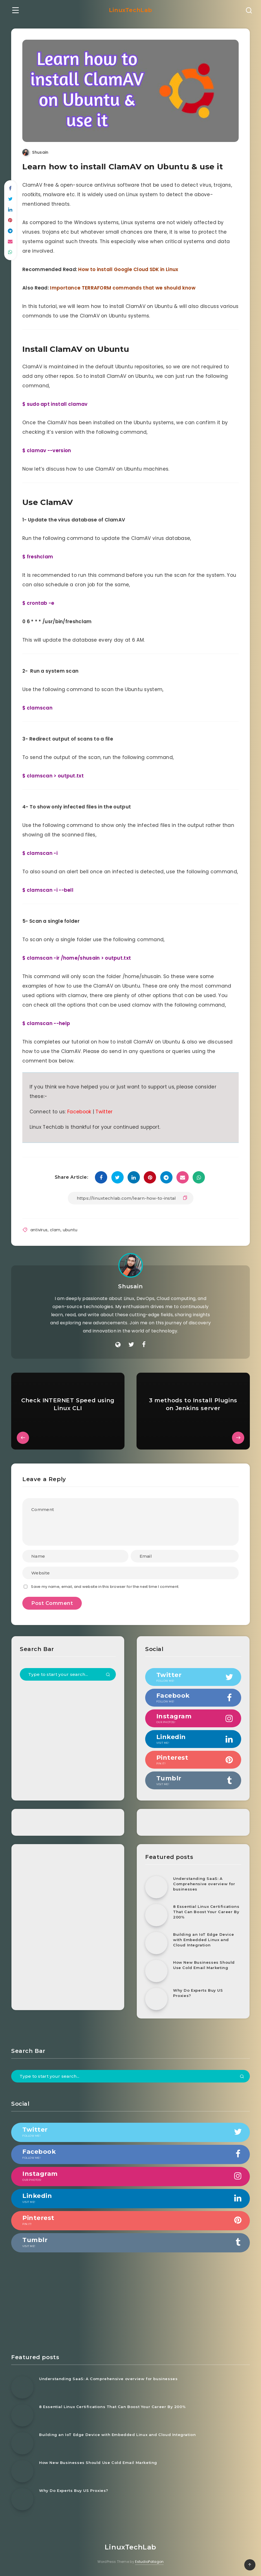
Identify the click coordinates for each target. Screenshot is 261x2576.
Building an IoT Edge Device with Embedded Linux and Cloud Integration (203, 1939)
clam (55, 1230)
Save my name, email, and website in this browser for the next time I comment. (105, 1586)
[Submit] (108, 1675)
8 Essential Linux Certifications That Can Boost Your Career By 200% (206, 1911)
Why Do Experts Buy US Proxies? (198, 1993)
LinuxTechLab (130, 10)
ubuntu (70, 1230)
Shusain (130, 1286)
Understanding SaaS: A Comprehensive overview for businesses (204, 1883)
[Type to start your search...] (68, 1674)
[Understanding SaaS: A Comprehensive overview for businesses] (156, 1887)
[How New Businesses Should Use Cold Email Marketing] (156, 1971)
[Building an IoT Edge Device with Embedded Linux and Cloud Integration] (156, 1943)
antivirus (39, 1230)
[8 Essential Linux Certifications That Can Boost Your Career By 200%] (156, 1915)
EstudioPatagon (149, 2561)
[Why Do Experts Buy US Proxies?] (156, 1999)
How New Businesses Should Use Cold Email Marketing (204, 1965)
